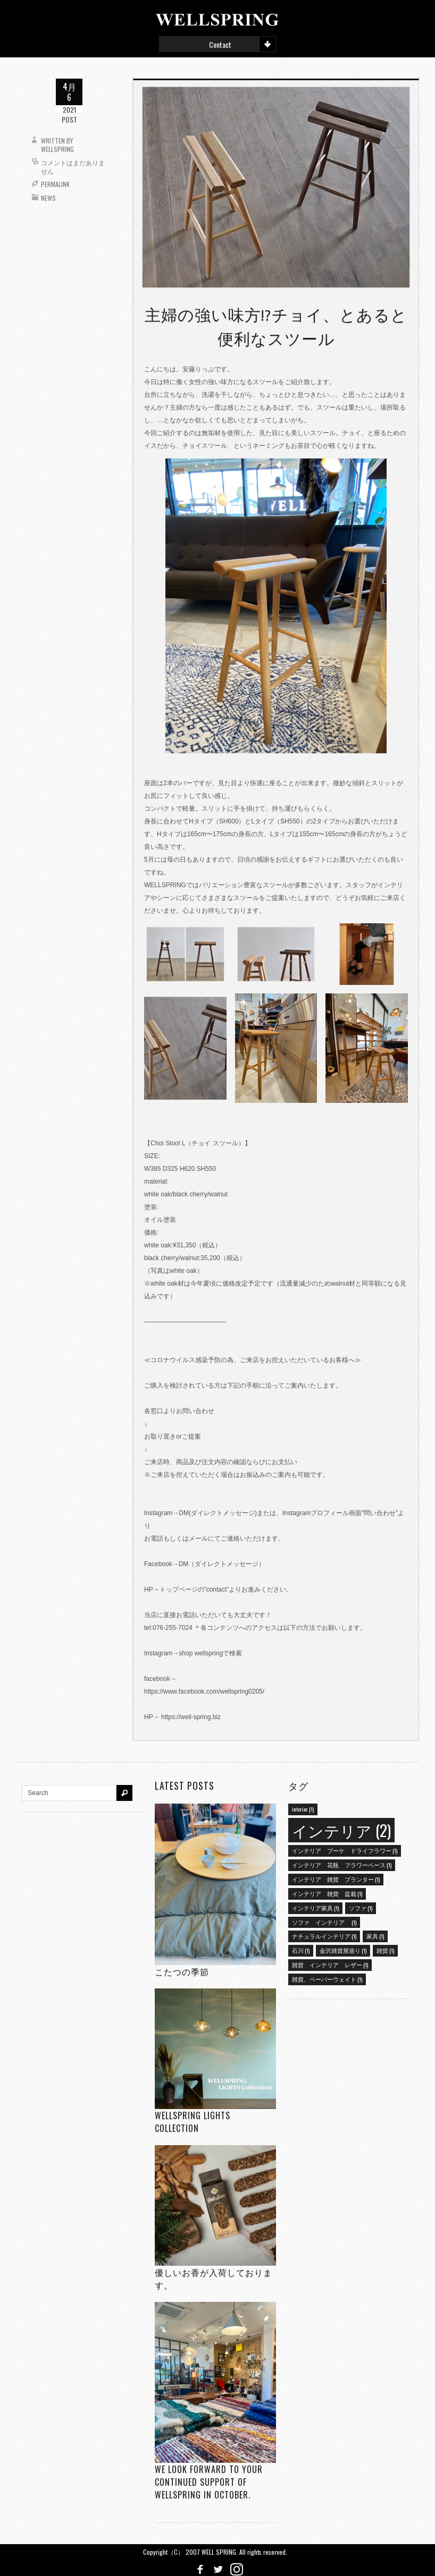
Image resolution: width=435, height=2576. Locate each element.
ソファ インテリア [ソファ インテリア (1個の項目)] (324, 1922)
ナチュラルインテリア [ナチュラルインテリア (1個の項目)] (324, 1936)
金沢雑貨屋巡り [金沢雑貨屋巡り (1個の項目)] (343, 1950)
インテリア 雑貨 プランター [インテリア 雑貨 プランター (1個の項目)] (336, 1879)
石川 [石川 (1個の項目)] (300, 1950)
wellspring (57, 149)
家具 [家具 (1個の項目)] (375, 1936)
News (48, 197)
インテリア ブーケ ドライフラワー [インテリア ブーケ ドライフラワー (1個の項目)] (344, 1850)
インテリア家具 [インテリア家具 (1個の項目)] (315, 1907)
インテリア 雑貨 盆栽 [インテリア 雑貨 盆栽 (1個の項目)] (327, 1893)
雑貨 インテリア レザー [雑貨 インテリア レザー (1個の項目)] (330, 1964)
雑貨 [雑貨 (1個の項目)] (385, 1950)
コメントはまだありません (73, 166)
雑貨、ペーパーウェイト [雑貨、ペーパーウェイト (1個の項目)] (327, 1979)
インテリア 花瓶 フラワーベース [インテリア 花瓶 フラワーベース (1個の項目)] (341, 1864)
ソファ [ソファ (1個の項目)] (360, 1907)
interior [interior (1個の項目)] (303, 1809)
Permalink (55, 184)
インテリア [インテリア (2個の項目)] (341, 1829)
